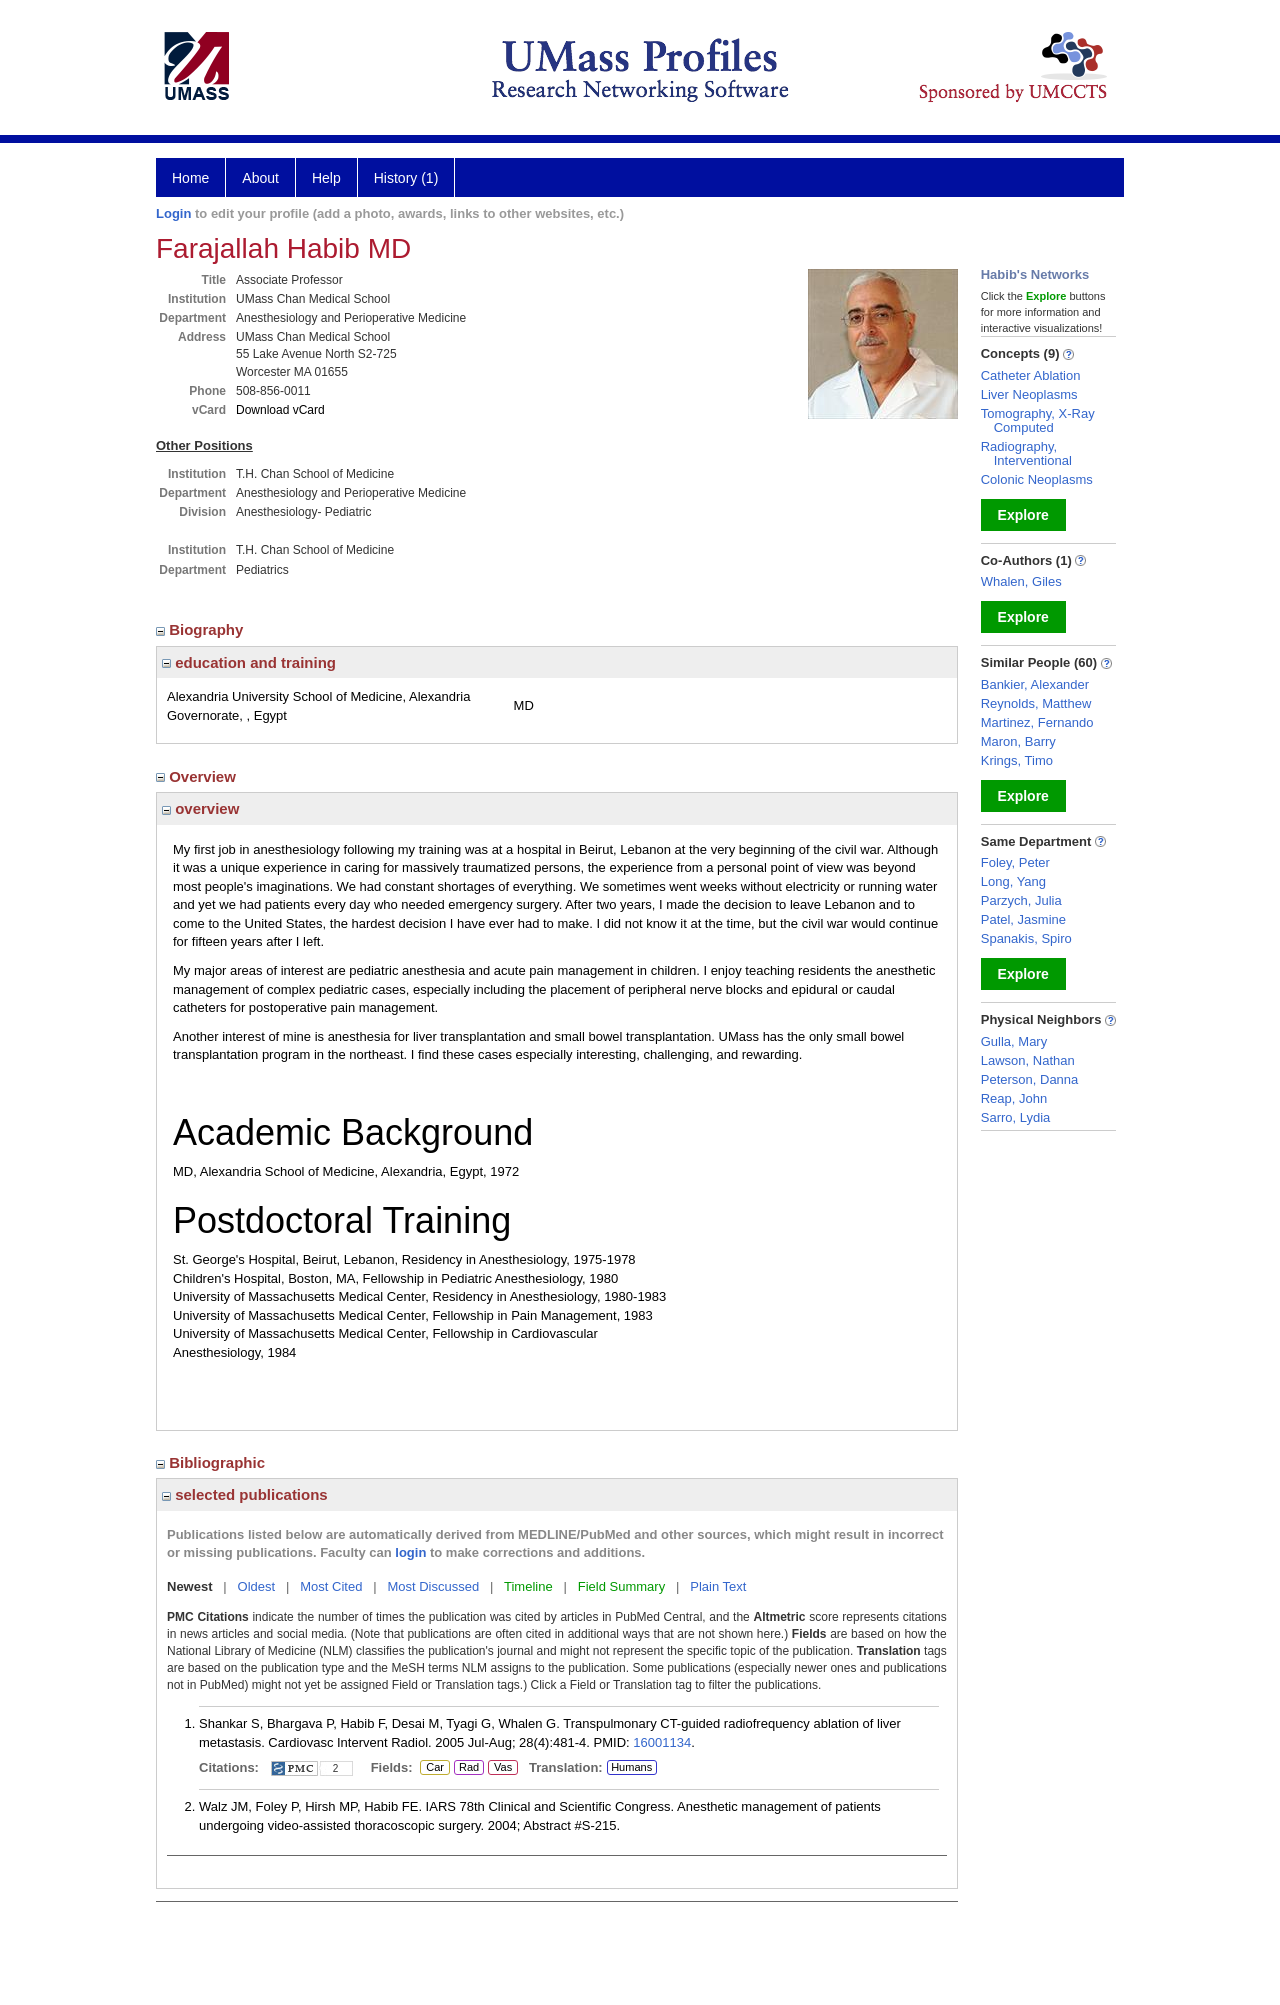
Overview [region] (198, 776)
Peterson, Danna (1030, 1079)
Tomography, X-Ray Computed (1038, 420)
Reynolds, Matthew (1036, 703)
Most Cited (331, 1586)
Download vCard (280, 410)
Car (434, 1768)
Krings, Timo (1017, 760)
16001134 (662, 1742)
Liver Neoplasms (1029, 394)
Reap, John (1014, 1098)
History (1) (406, 178)
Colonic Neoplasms (1037, 479)
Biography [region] (202, 629)
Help (326, 178)
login (410, 1552)
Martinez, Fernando (1037, 722)
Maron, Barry (1018, 741)
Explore (1023, 515)
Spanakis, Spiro (1026, 938)
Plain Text (718, 1586)
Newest (190, 1586)
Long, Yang (1013, 881)
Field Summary (621, 1586)
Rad (466, 1768)
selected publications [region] (245, 1494)
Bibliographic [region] (212, 1462)
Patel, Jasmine (1023, 919)
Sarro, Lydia (1016, 1117)
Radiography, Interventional (1026, 453)
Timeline (528, 1586)
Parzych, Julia (1021, 900)
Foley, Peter (1015, 862)
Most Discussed (433, 1586)
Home (190, 178)
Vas (502, 1768)
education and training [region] (249, 662)
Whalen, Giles (1021, 581)
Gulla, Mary (1014, 1041)
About (260, 178)
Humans (631, 1767)
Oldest (257, 1586)
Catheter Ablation (1031, 375)
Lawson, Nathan (1028, 1060)
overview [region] (200, 808)
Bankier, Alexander (1035, 684)
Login (173, 213)
